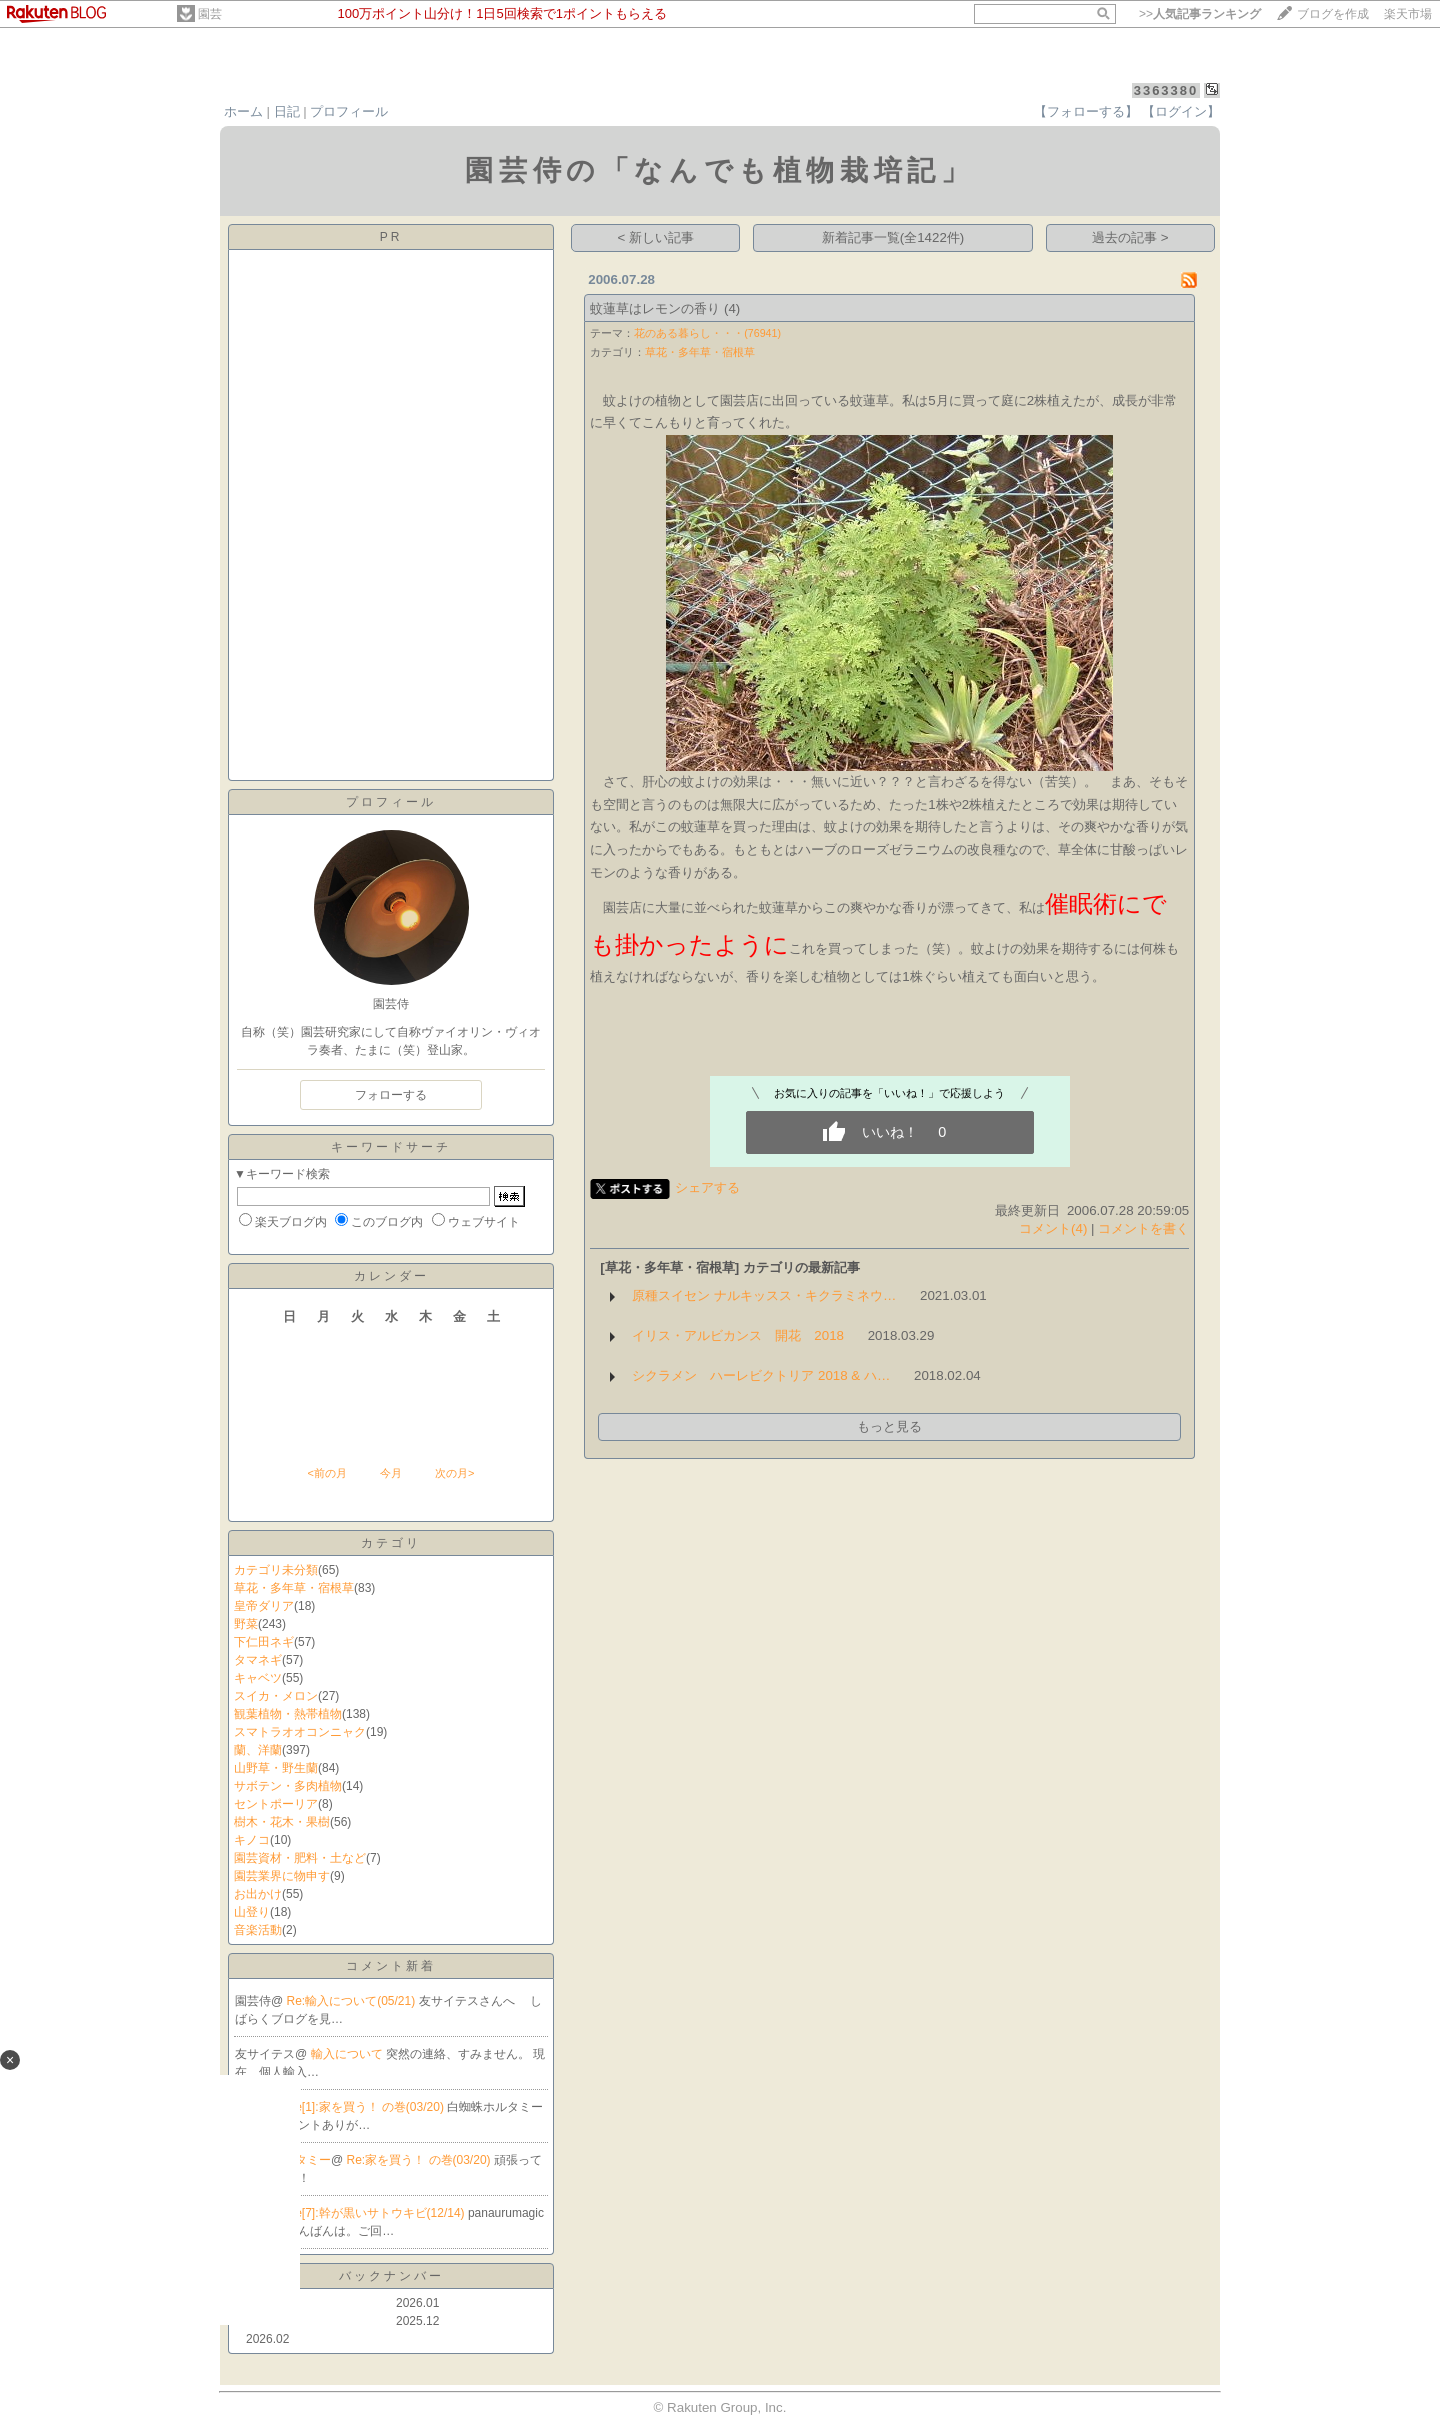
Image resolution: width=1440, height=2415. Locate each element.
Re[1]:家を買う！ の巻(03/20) (367, 2107)
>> (1200, 14)
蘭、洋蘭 (258, 1750)
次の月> (454, 1473)
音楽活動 (258, 1930)
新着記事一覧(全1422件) (893, 237)
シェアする (707, 1187)
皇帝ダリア (264, 1606)
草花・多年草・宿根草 (294, 1588)
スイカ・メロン (276, 1696)
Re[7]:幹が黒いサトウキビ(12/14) (377, 2213)
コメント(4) (1053, 1228)
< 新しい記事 (656, 237)
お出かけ (258, 1894)
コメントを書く (1143, 1228)
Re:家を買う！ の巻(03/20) (420, 2160)
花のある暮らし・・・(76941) (707, 333)
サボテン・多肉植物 (288, 1786)
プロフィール (349, 111)
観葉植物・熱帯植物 (288, 1714)
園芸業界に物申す (282, 1876)
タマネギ (258, 1660)
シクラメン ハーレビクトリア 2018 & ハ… (761, 1375)
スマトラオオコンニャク (300, 1732)
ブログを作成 (1333, 14)
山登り (252, 1912)
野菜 (246, 1624)
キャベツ (258, 1678)
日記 (287, 111)
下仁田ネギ (264, 1642)
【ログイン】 (1181, 111)
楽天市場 (1408, 14)
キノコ (252, 1840)
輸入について (348, 2054)
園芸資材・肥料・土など (300, 1858)
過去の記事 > (1130, 237)
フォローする (391, 1095)
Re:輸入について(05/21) (353, 2001)
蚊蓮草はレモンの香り (655, 308)
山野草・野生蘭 (276, 1768)
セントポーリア (276, 1804)
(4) (732, 308)
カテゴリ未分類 (276, 1570)
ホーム (243, 111)
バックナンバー (391, 2276)
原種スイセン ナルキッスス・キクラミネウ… (764, 1295)
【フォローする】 (1086, 111)
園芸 (210, 14)
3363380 (1166, 90)
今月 (391, 1473)
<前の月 (326, 1473)
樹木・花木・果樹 (282, 1822)
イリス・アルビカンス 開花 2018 (738, 1335)
